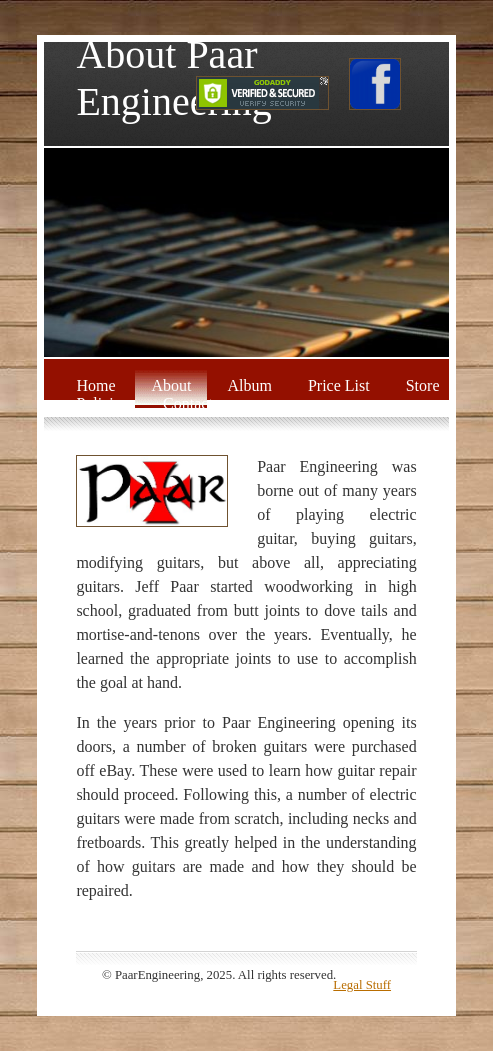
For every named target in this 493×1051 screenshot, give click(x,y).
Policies (101, 403)
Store (423, 385)
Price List (339, 385)
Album (249, 385)
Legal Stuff (362, 985)
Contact (188, 403)
